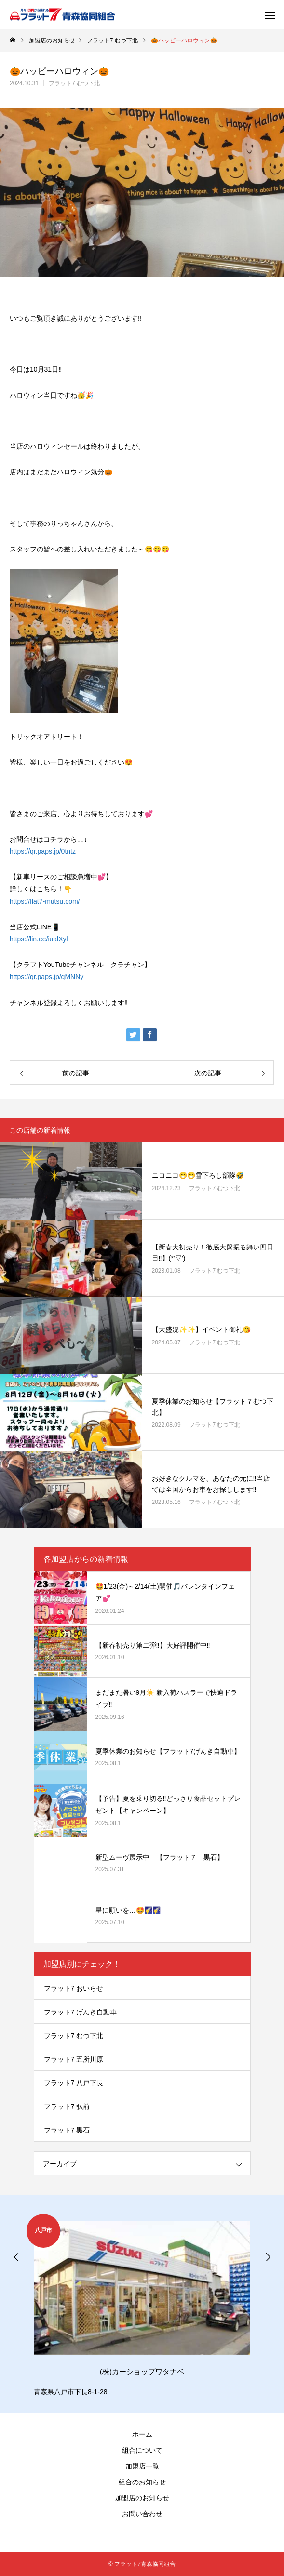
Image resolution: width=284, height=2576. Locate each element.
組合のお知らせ (142, 2482)
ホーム (142, 2434)
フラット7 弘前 (67, 2106)
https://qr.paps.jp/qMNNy (46, 976)
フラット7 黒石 (67, 2130)
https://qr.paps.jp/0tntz (43, 851)
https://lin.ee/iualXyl (39, 939)
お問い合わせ (142, 2514)
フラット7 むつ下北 (74, 83)
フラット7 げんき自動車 (80, 2012)
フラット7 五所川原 (74, 2059)
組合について (142, 2450)
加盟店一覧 (142, 2466)
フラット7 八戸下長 (74, 2083)
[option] (142, 2306)
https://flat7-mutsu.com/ (45, 901)
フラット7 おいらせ (74, 1988)
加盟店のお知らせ (142, 2498)
